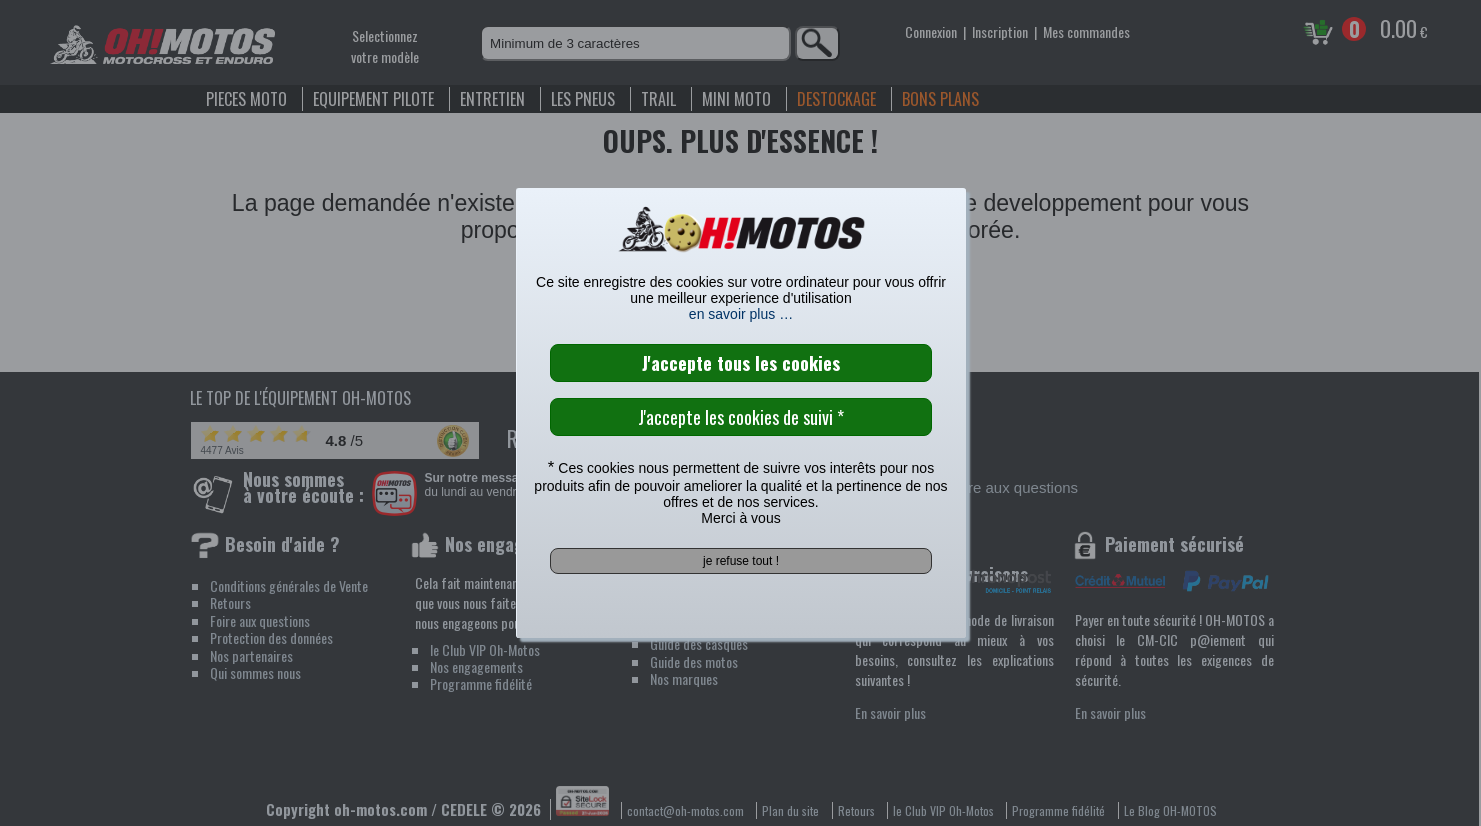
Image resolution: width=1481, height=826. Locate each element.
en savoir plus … (741, 314)
